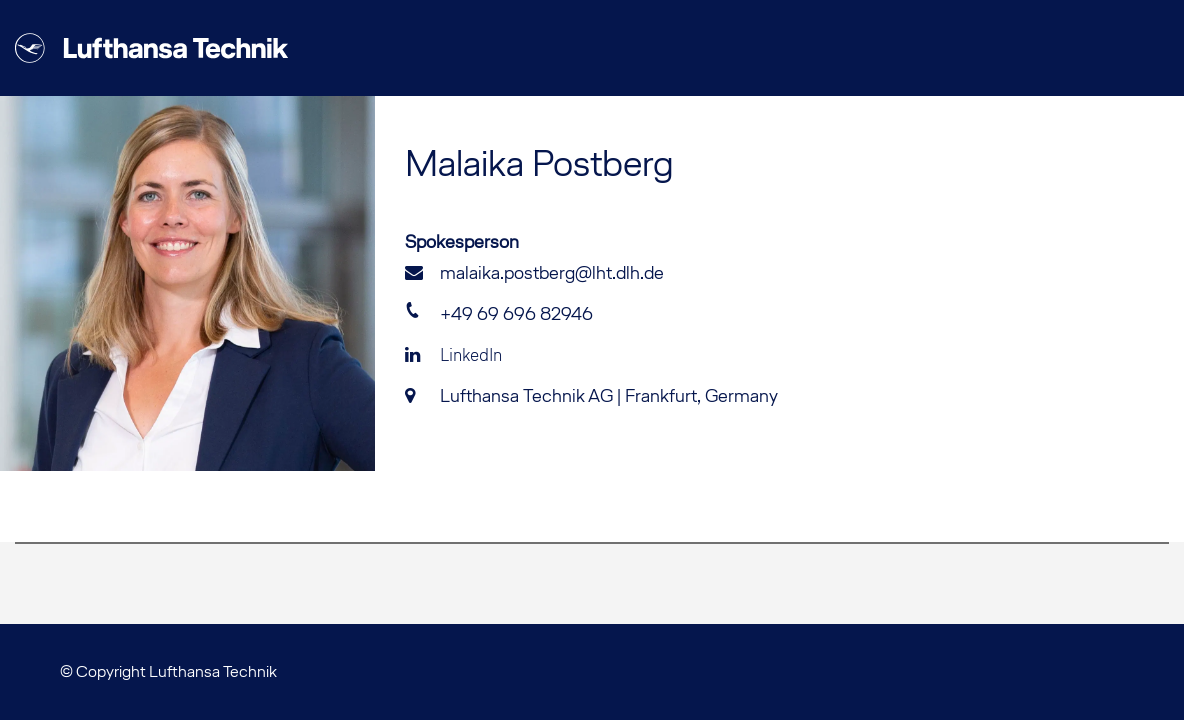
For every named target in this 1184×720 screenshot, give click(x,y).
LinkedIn (453, 354)
